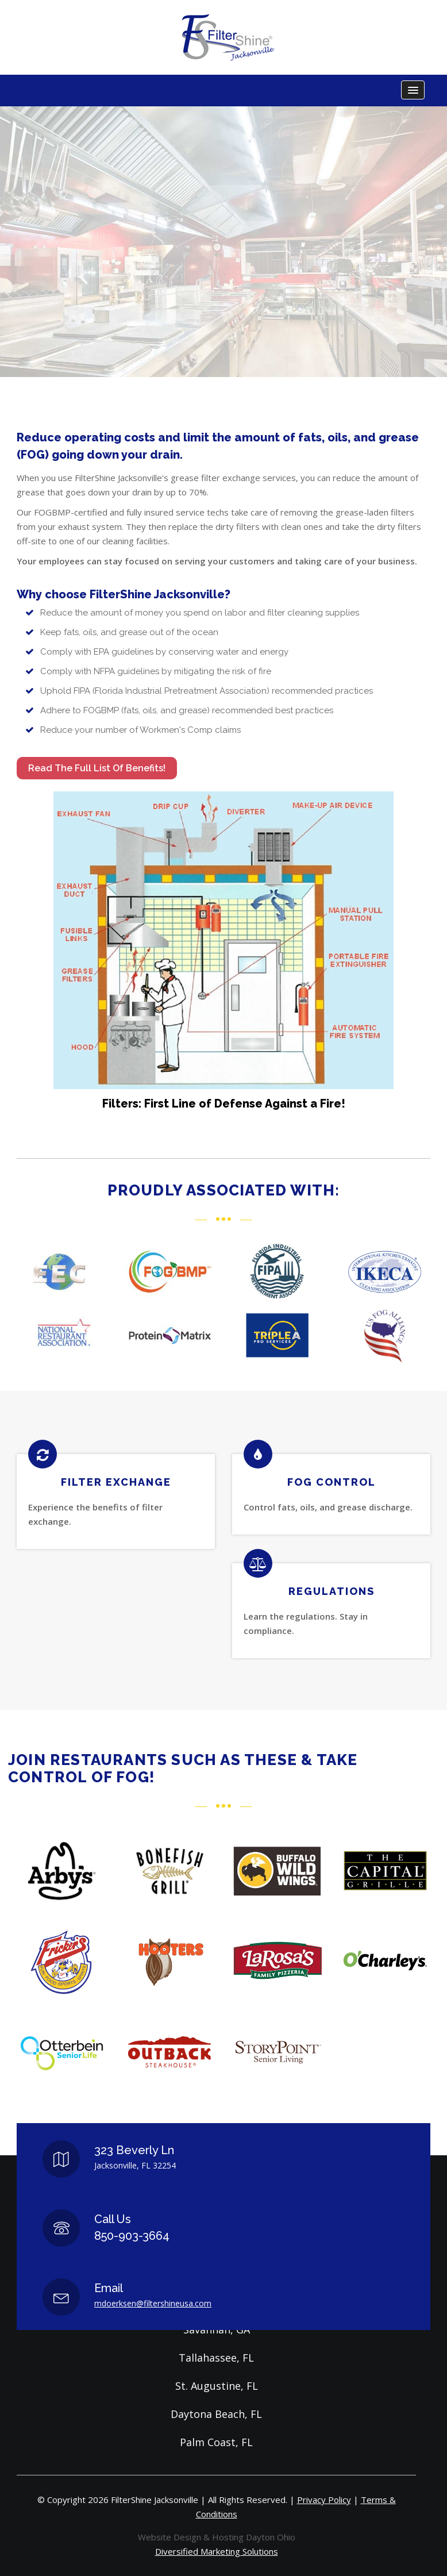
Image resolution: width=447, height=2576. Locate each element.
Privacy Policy (324, 2499)
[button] (413, 89)
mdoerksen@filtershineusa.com (152, 2303)
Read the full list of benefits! (96, 768)
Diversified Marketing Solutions (216, 2551)
